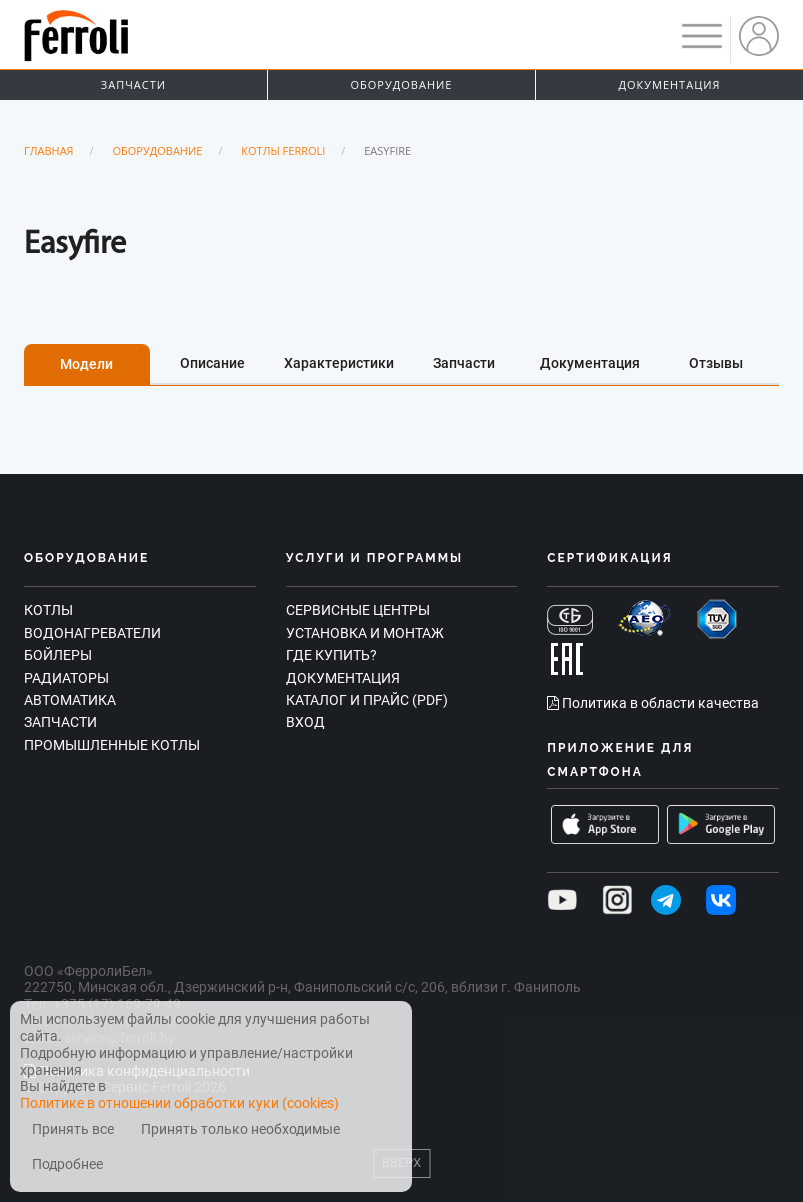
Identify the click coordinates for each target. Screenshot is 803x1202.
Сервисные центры (358, 610)
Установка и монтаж (365, 633)
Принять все (73, 1129)
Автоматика (70, 700)
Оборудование (402, 84)
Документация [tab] (590, 363)
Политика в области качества (653, 703)
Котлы (48, 610)
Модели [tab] (86, 364)
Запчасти (133, 84)
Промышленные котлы (112, 745)
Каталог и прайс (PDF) (367, 700)
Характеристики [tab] (339, 363)
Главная (49, 150)
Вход (305, 722)
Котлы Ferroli (283, 150)
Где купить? (331, 655)
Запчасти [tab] (464, 363)
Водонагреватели (92, 633)
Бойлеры (58, 655)
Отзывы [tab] (716, 363)
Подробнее (67, 1164)
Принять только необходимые (240, 1129)
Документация (669, 84)
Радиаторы (66, 678)
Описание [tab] (212, 363)
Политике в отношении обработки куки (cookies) (179, 1103)
